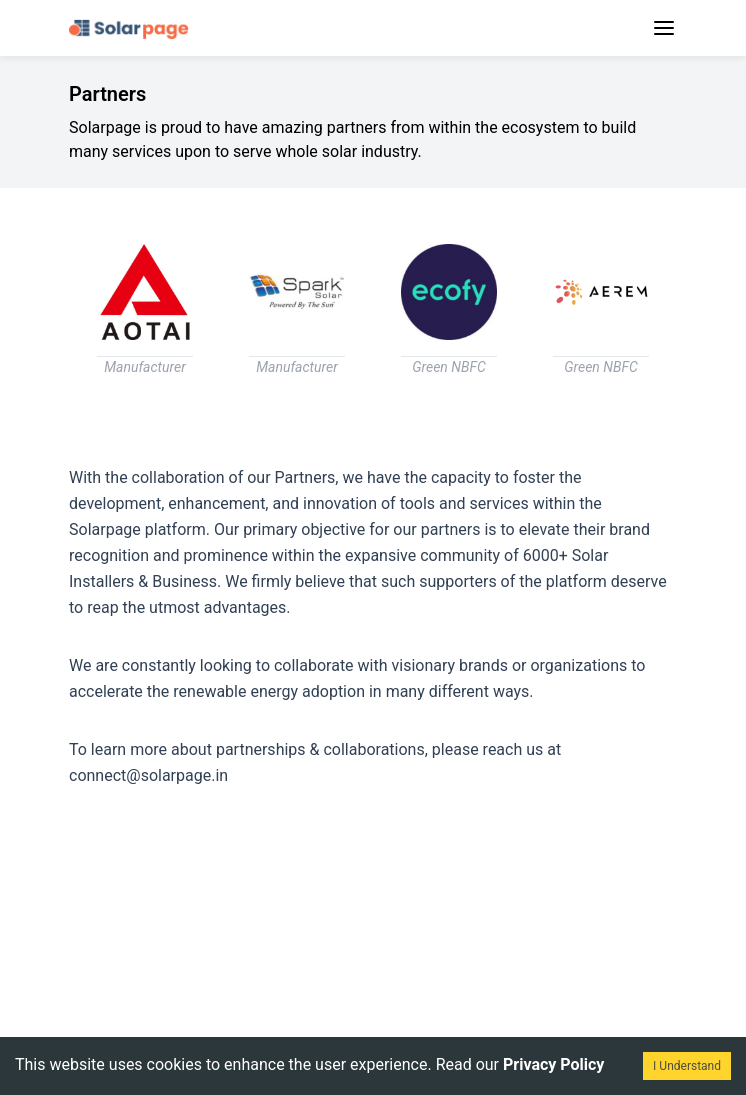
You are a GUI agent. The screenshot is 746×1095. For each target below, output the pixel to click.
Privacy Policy (553, 1064)
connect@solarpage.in (148, 775)
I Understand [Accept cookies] (687, 1066)
